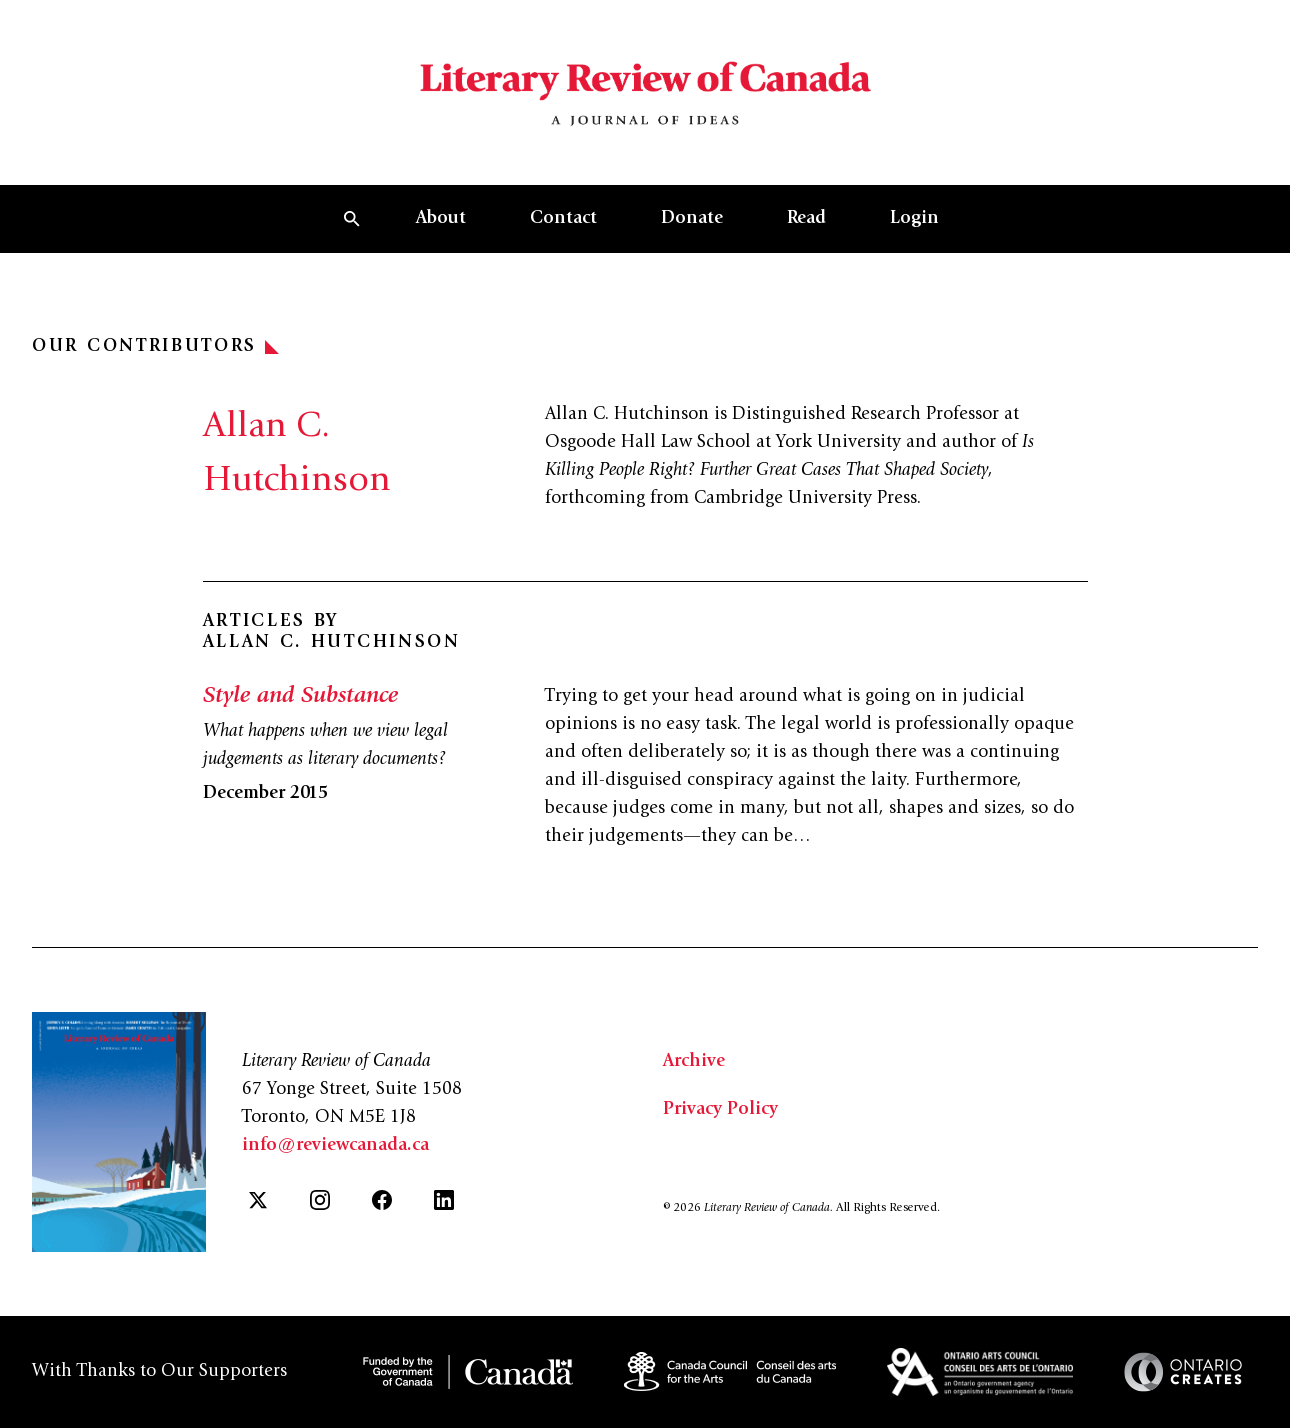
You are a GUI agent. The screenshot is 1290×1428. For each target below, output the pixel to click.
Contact (563, 219)
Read (806, 219)
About (441, 219)
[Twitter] (258, 1200)
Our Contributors (155, 347)
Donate (692, 219)
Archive (694, 1062)
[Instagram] (320, 1200)
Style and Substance (300, 697)
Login (914, 219)
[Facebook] (382, 1200)
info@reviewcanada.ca (335, 1146)
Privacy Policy (720, 1110)
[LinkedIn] (444, 1200)
